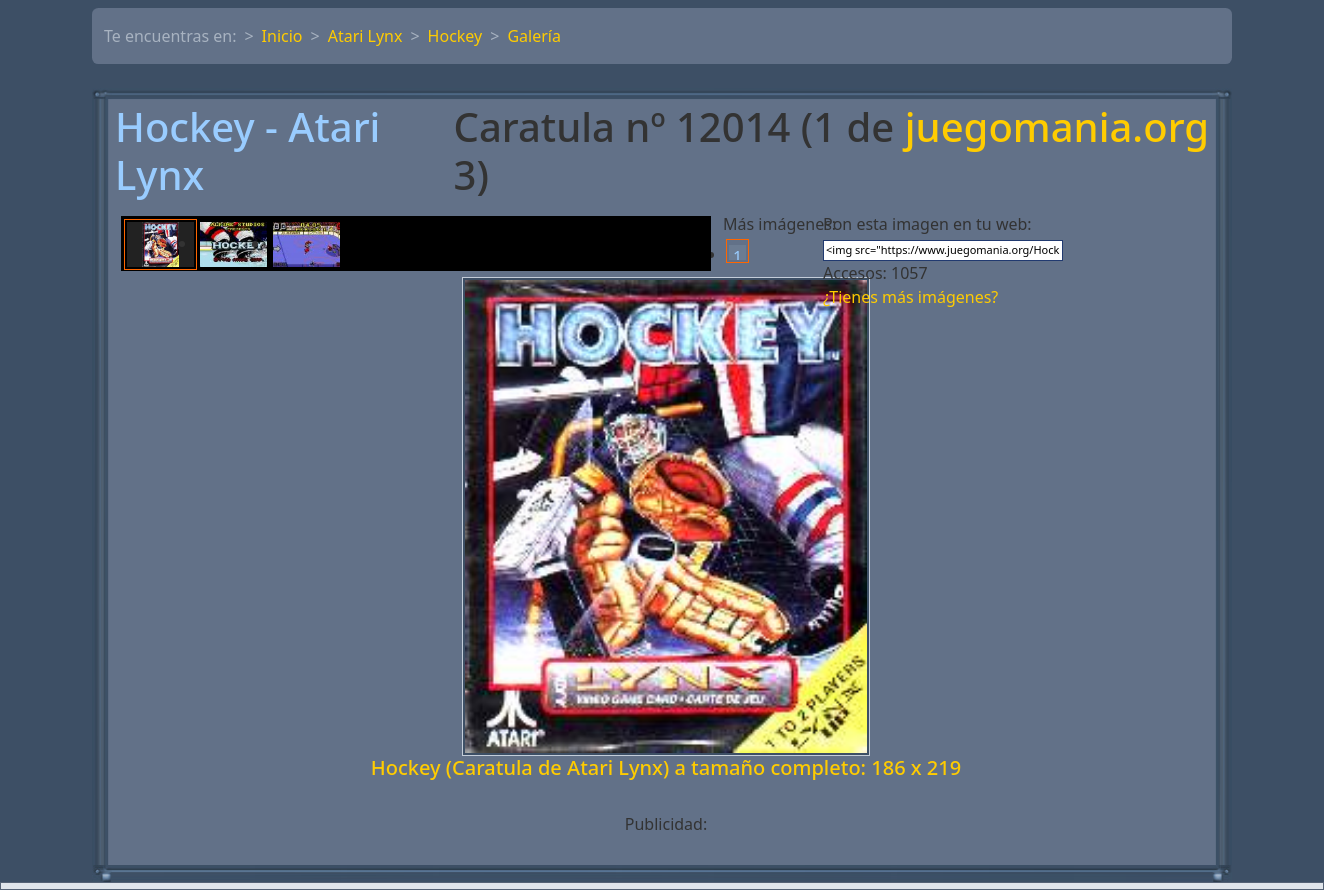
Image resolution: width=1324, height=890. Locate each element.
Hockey (455, 36)
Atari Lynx (365, 36)
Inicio (282, 36)
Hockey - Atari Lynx (247, 151)
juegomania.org (1057, 128)
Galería (534, 36)
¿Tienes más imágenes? (910, 297)
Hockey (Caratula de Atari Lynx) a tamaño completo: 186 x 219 (666, 767)
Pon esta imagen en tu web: (927, 224)
